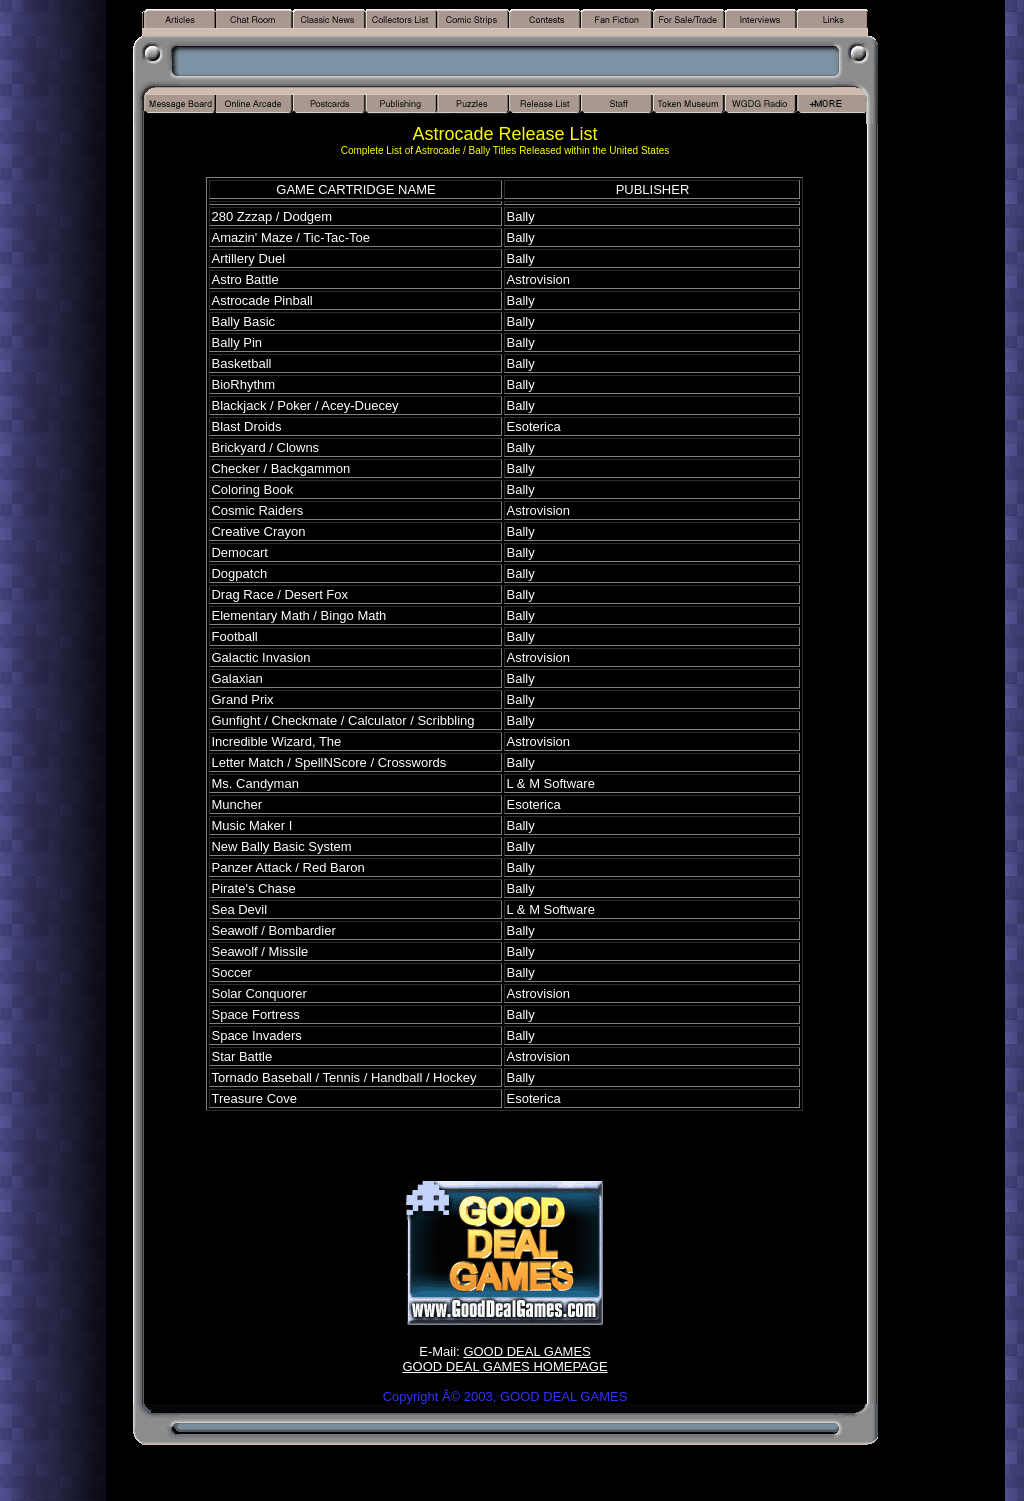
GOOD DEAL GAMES (526, 1351)
